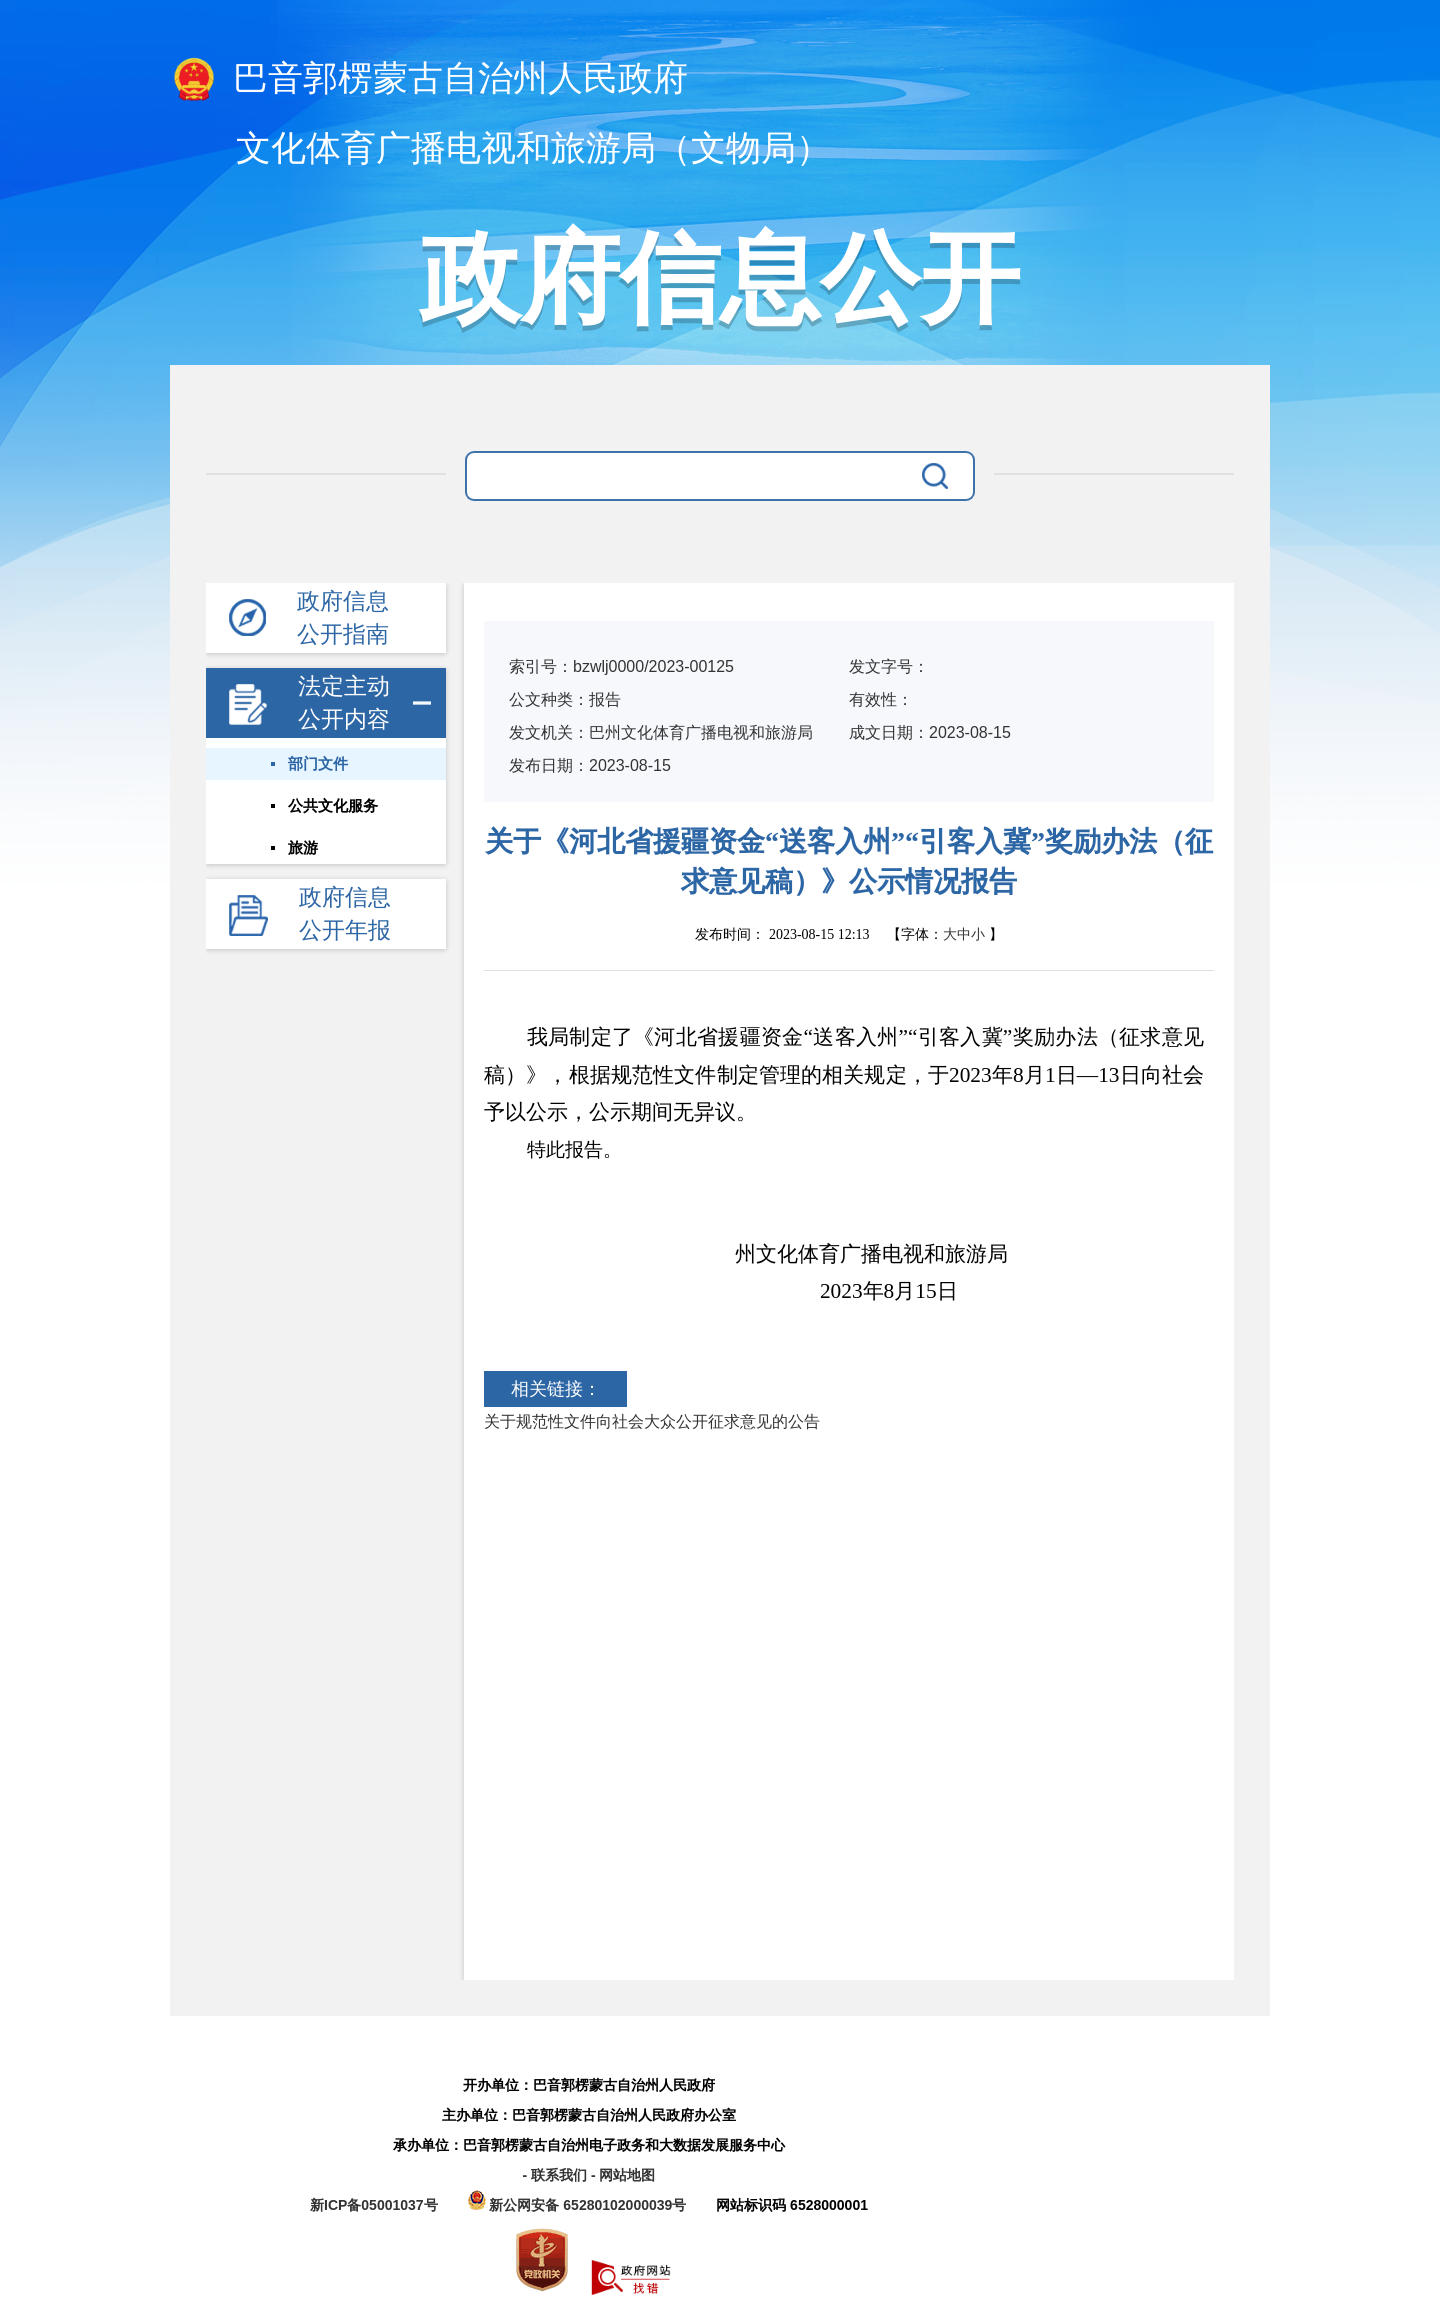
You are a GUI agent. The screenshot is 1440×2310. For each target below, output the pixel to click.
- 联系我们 (556, 2175)
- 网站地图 (623, 2175)
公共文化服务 (333, 806)
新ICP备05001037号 (374, 2205)
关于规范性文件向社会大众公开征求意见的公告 (652, 1421)
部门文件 (318, 764)
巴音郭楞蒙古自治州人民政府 (429, 80)
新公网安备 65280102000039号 (579, 2205)
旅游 (303, 848)
